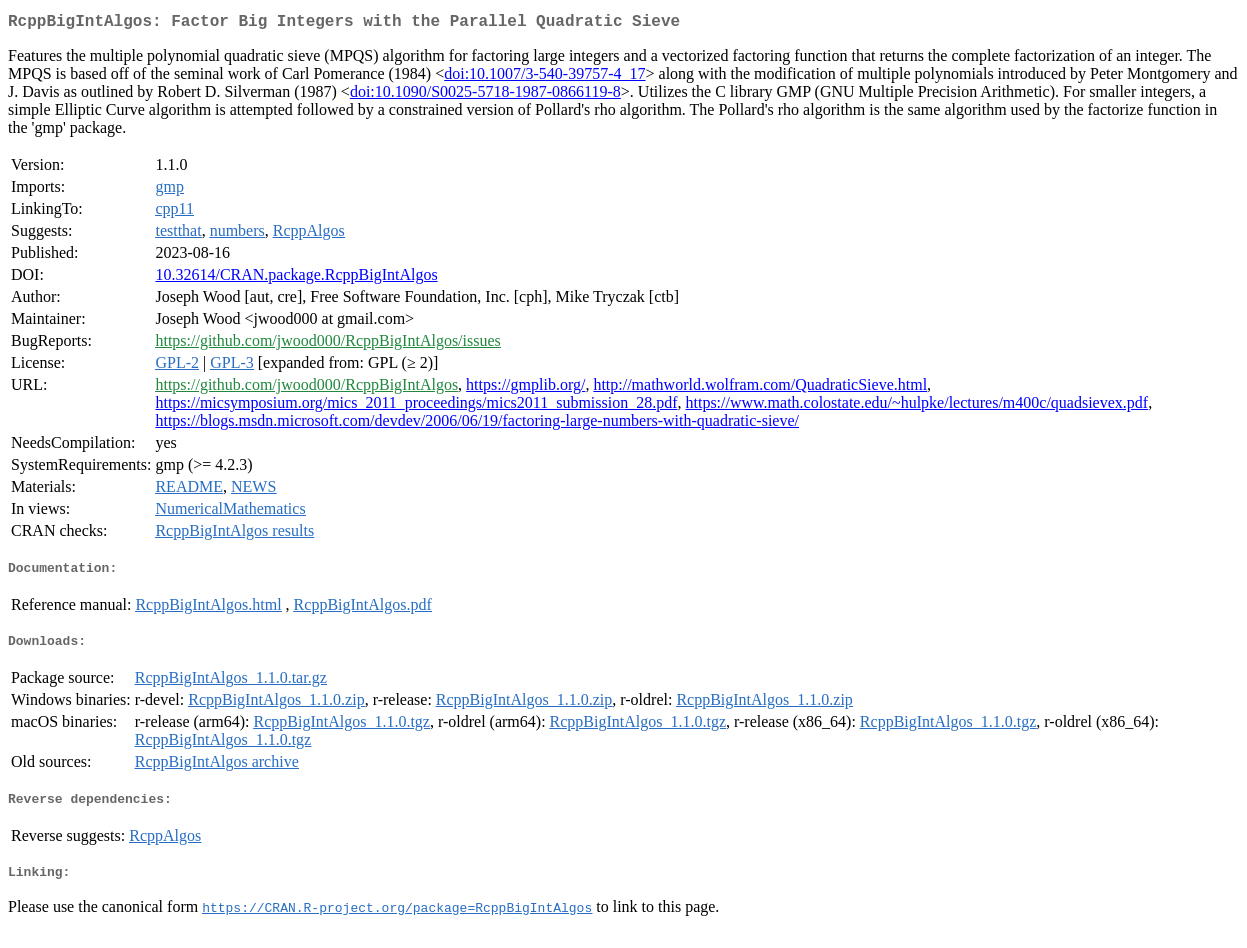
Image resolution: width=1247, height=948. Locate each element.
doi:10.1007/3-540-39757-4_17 (544, 77)
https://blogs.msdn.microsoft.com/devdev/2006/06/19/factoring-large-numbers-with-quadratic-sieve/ (477, 424)
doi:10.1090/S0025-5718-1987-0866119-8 (485, 95)
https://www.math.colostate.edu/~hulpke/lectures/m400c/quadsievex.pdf (917, 406)
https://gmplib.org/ (525, 388)
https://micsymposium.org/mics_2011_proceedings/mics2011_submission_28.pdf (416, 406)
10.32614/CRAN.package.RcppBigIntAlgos (296, 278)
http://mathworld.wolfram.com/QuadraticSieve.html (760, 388)
